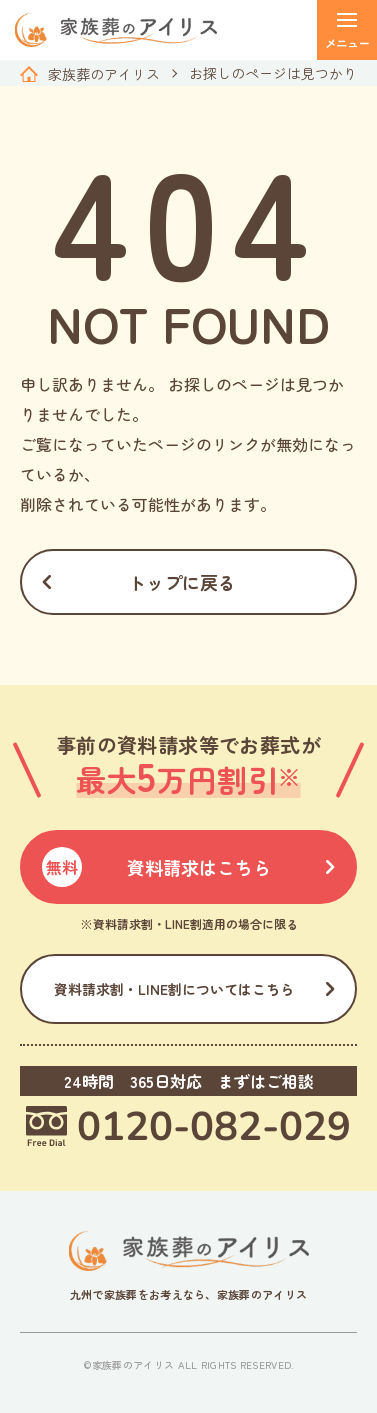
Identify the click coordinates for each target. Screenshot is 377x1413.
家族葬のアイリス (104, 74)
